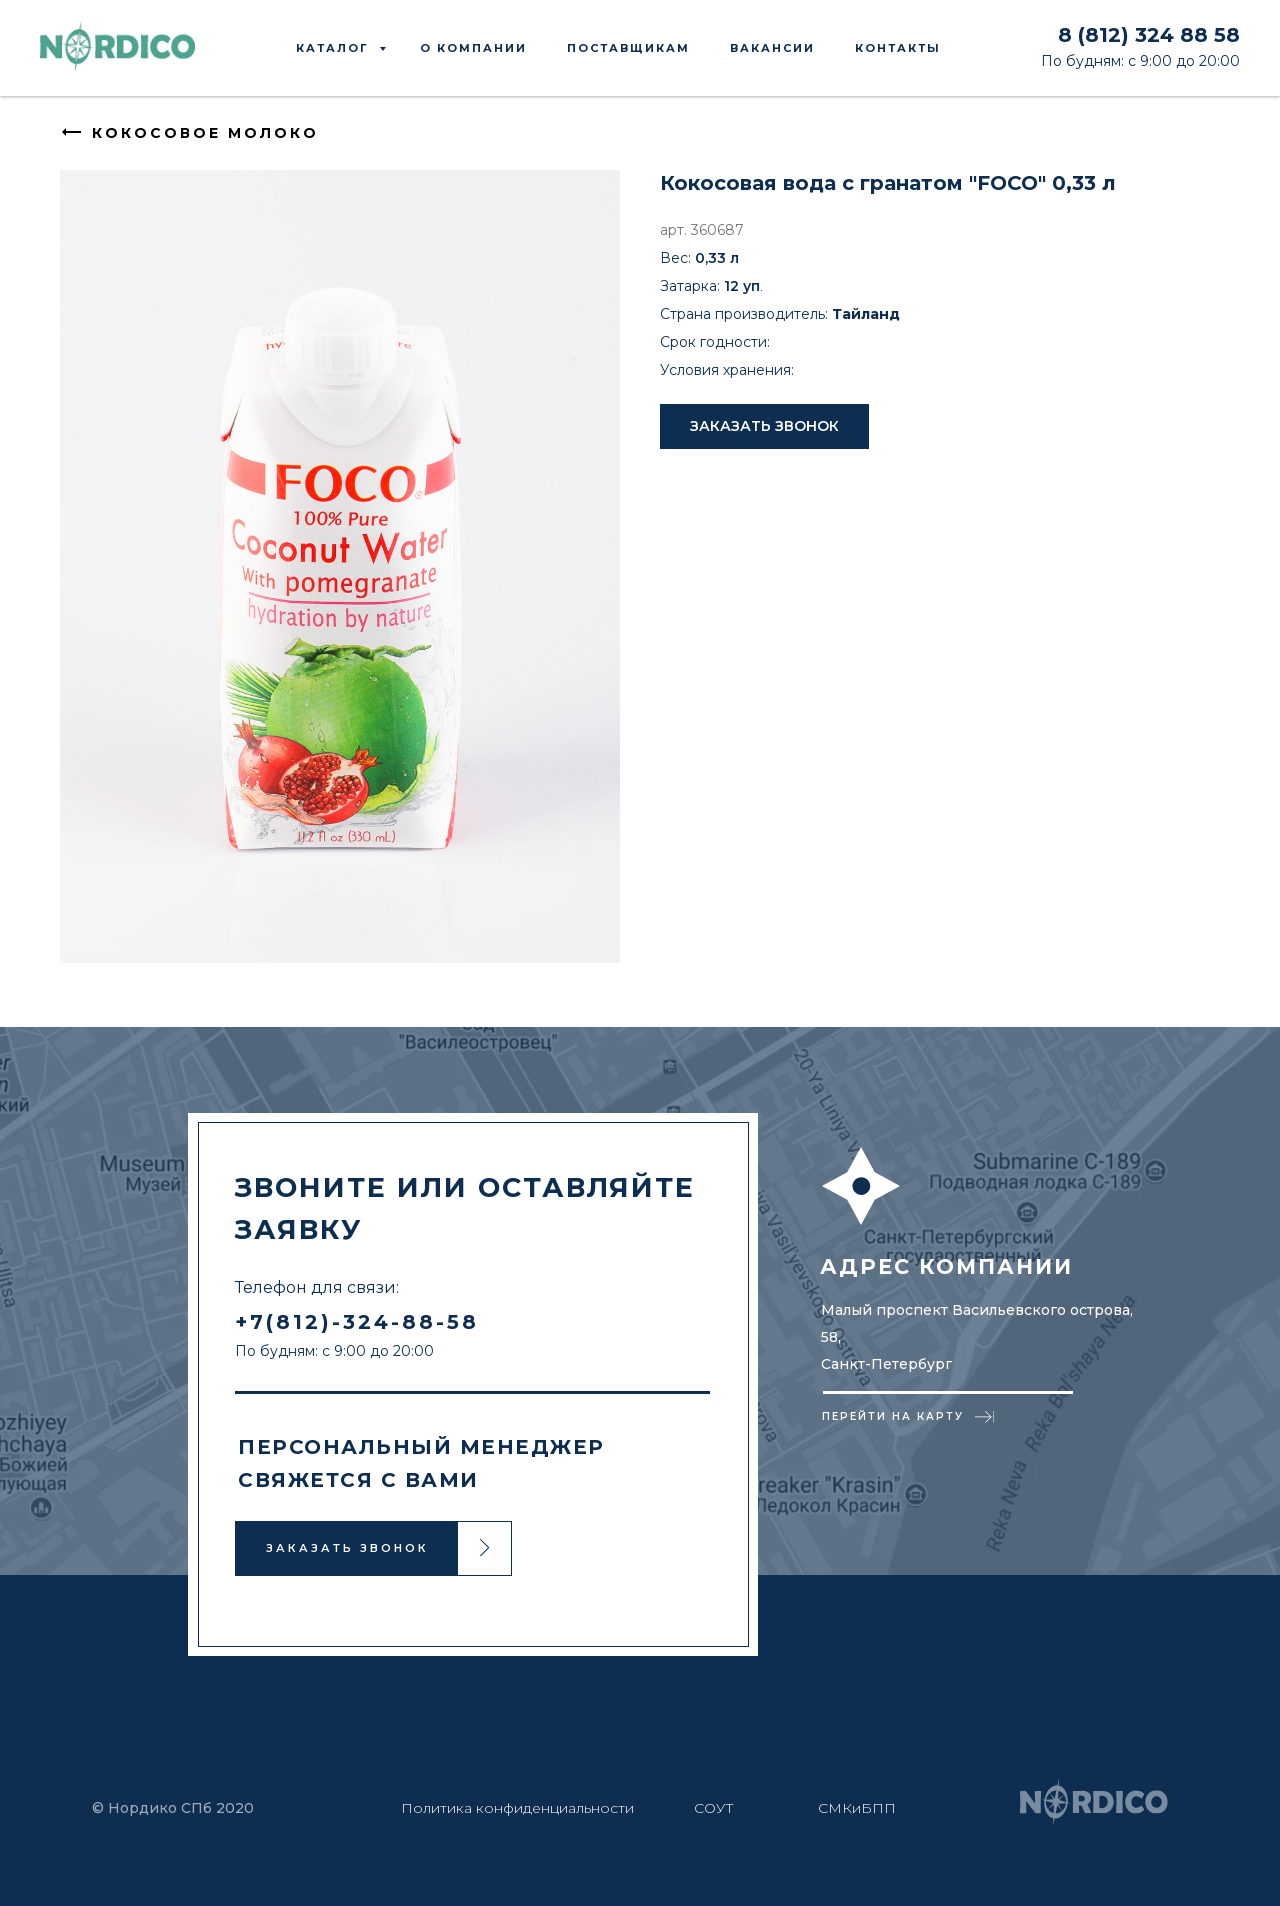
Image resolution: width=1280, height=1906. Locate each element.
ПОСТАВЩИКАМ (628, 48)
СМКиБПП (857, 1807)
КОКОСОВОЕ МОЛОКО (205, 133)
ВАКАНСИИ (772, 48)
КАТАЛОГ (335, 48)
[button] (764, 426)
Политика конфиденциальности (517, 1807)
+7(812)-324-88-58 (357, 1321)
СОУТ (714, 1807)
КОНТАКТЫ (898, 48)
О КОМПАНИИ (473, 48)
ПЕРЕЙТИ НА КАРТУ (893, 1415)
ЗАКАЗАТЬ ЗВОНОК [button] (347, 1547)
